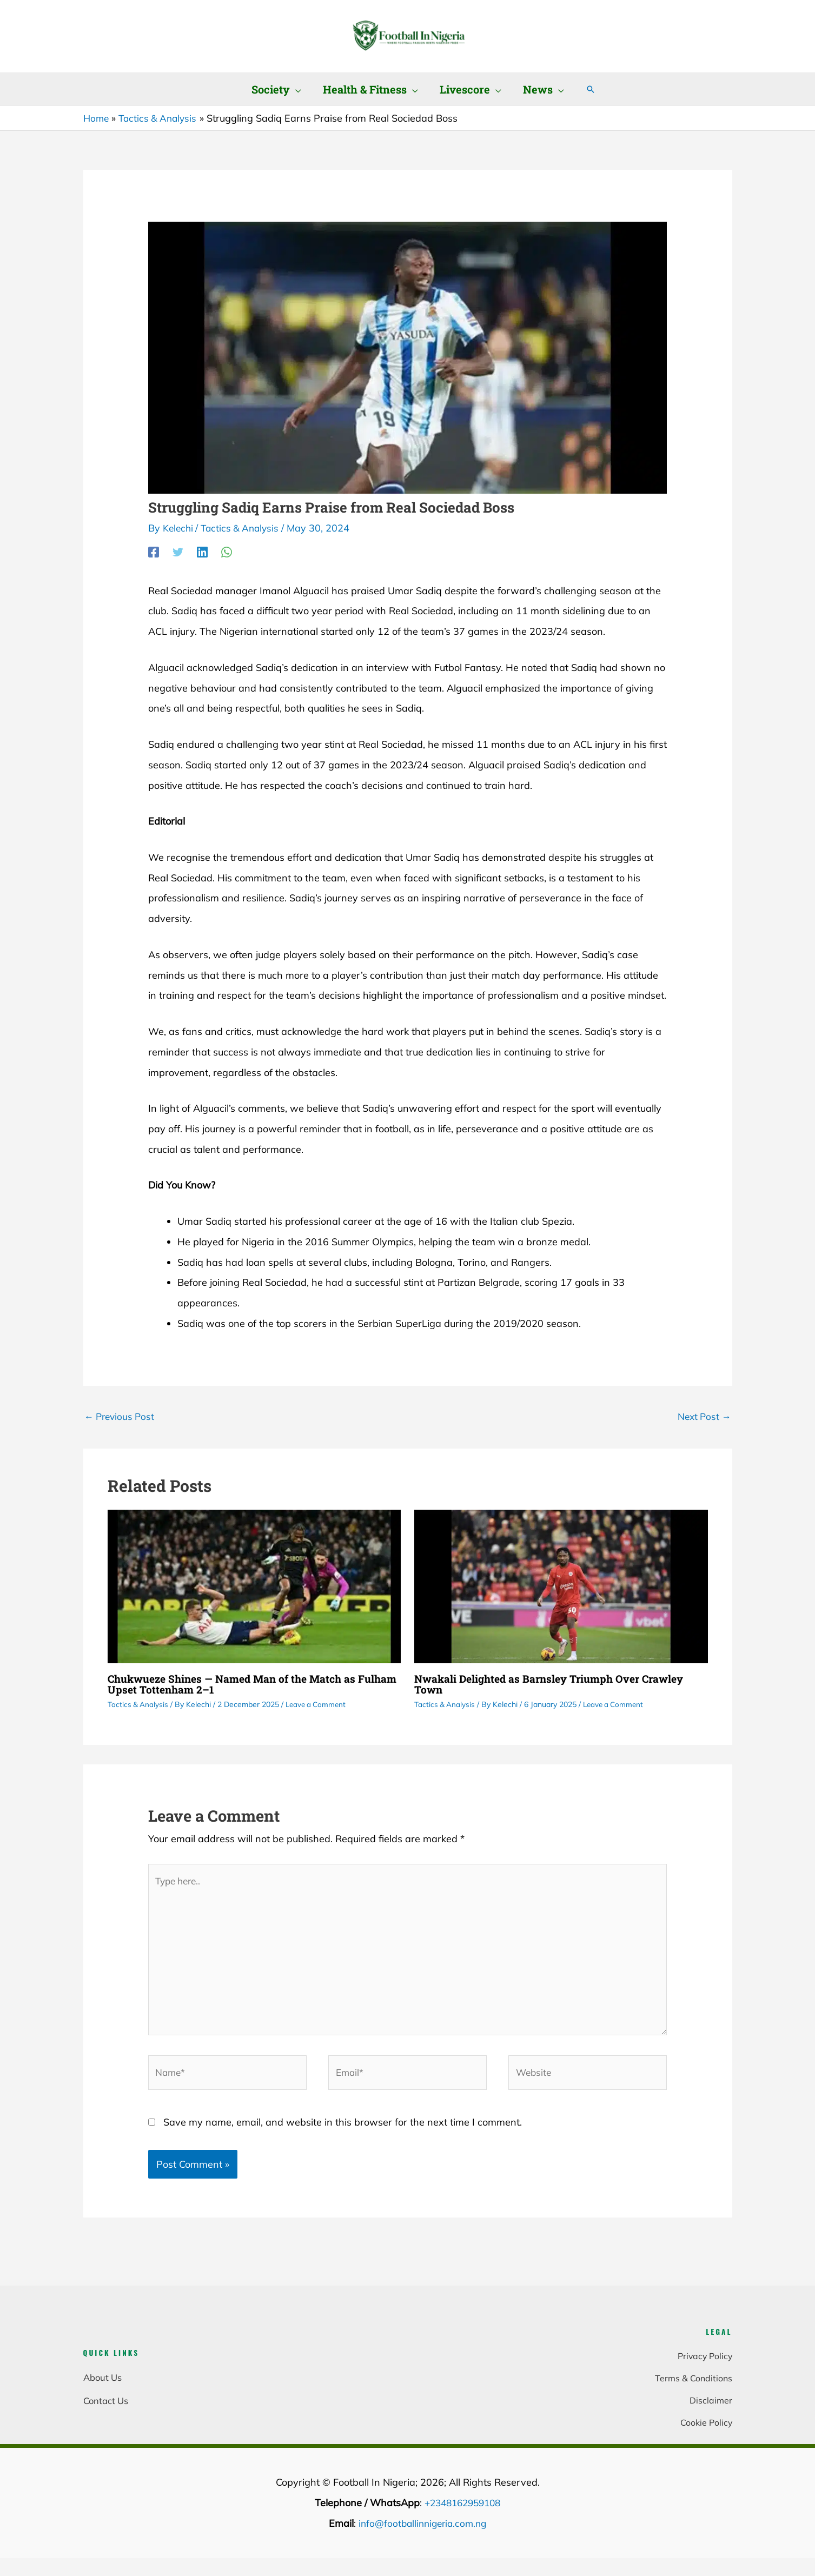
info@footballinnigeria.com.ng (422, 2537)
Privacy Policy (703, 2366)
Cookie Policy (705, 2435)
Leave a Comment (318, 1705)
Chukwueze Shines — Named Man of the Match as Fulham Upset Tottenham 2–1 (238, 1684)
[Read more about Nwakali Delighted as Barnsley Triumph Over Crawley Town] (561, 1586)
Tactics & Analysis (243, 528)
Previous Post (121, 1416)
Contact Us (105, 2412)
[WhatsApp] (226, 551)
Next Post (703, 1416)
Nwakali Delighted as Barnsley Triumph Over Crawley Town (555, 1684)
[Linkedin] (202, 551)
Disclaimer (710, 2412)
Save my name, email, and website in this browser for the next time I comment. (342, 2133)
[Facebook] (153, 551)
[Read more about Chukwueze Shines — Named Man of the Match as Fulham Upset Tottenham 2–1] (254, 1586)
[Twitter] (178, 551)
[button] (295, 89)
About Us (102, 2389)
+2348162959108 (462, 2517)
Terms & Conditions (692, 2389)
